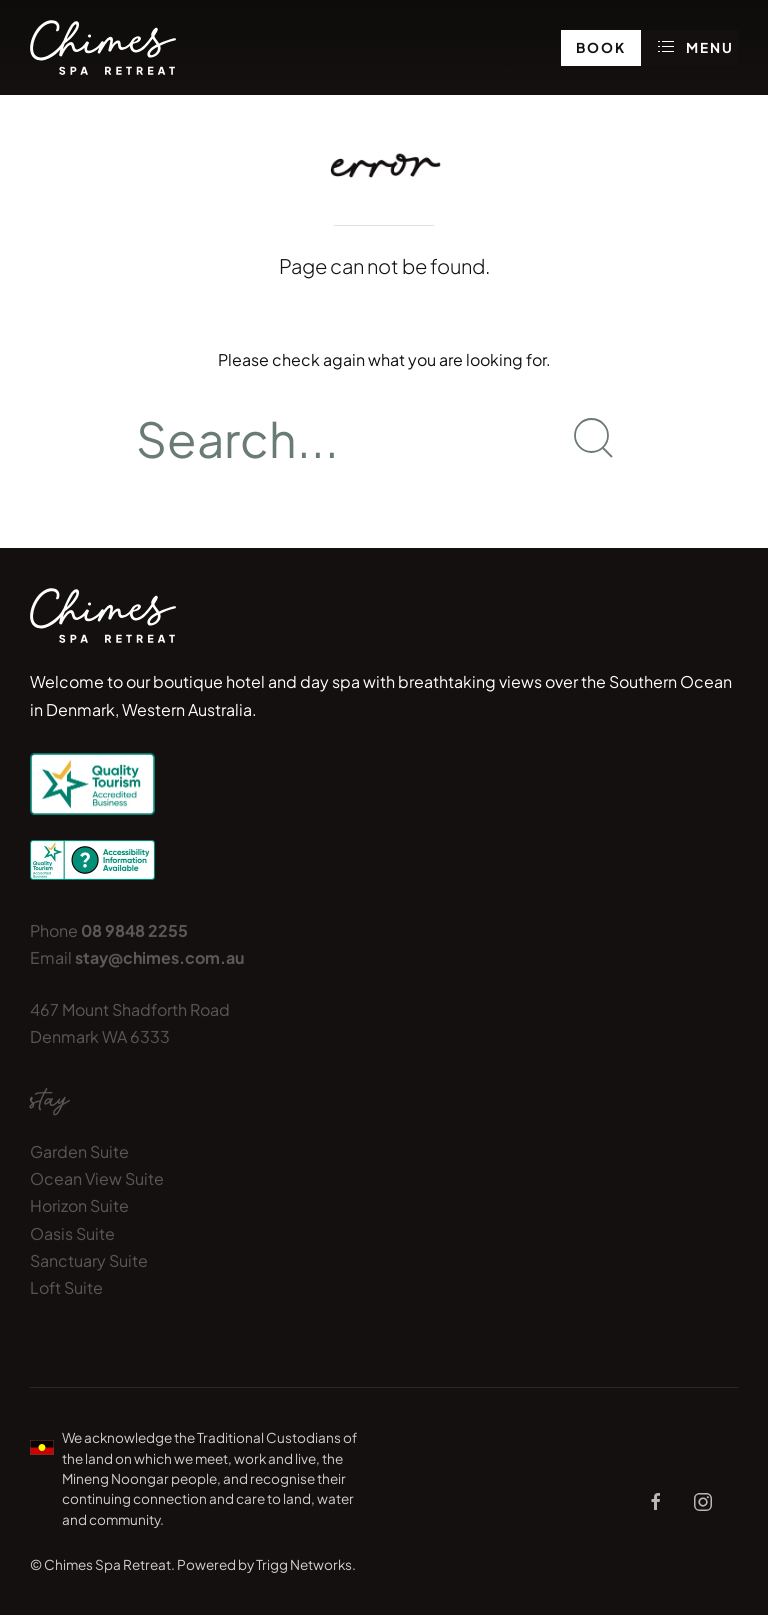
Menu (697, 47)
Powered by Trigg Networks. (266, 1564)
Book (601, 47)
